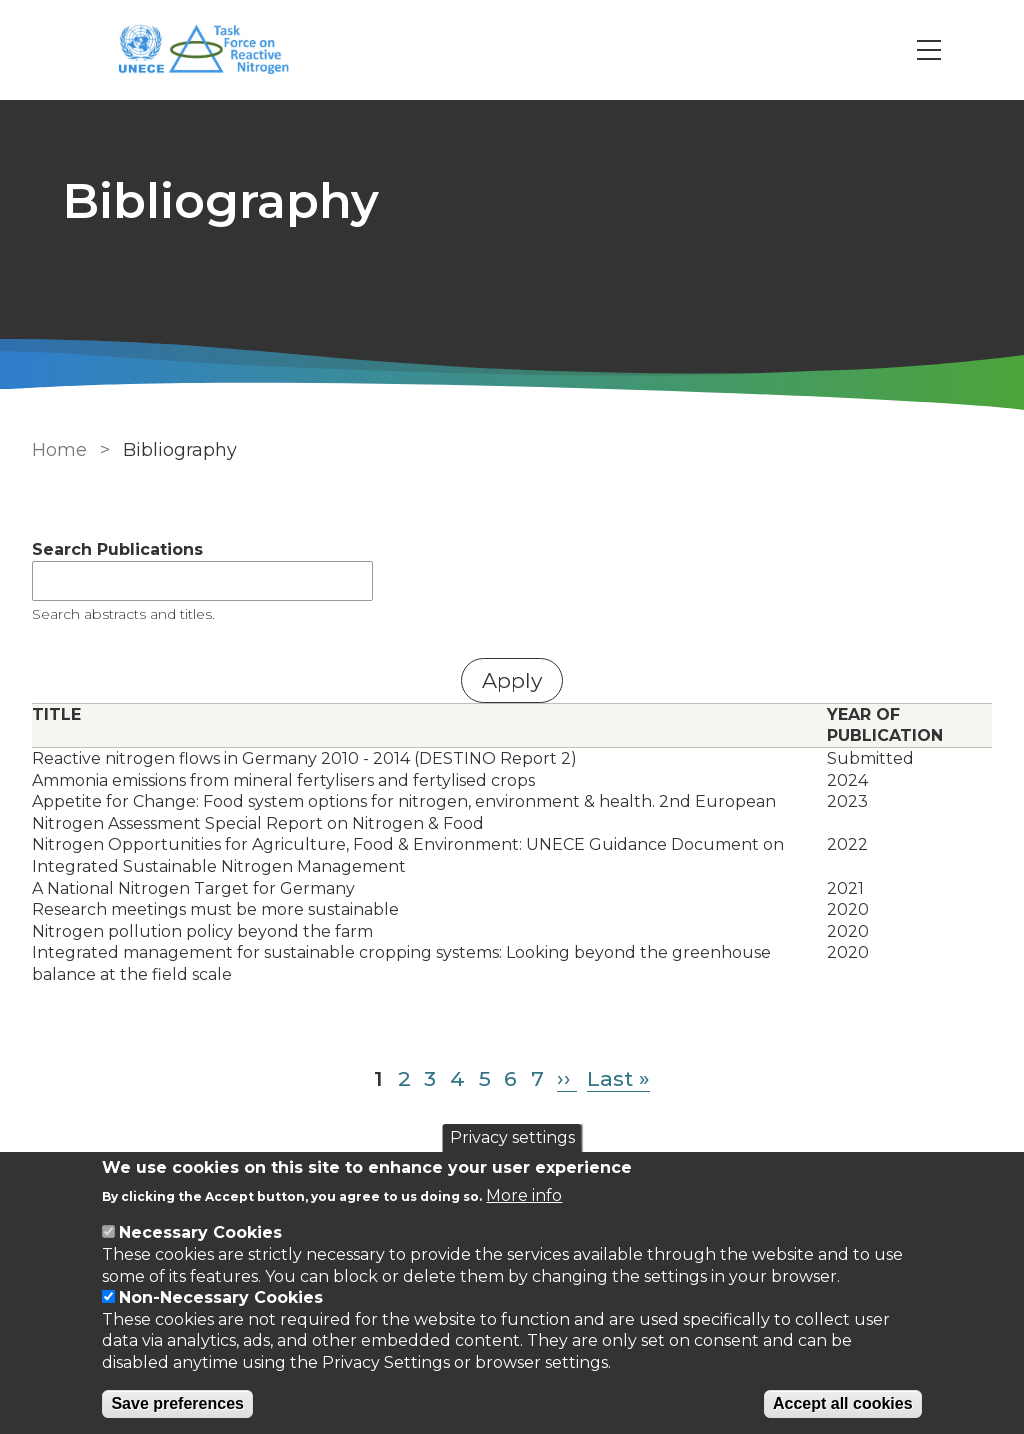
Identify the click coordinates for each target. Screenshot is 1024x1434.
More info (524, 1195)
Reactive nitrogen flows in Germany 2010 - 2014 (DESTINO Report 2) (304, 758)
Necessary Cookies (200, 1232)
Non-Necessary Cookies (221, 1297)
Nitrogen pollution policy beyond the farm (202, 931)
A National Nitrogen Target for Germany (193, 888)
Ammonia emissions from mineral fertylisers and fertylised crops (283, 780)
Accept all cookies (843, 1403)
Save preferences (177, 1403)
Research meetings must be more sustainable (215, 909)
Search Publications (117, 549)
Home (59, 450)
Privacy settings (512, 1137)
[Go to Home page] (214, 50)
